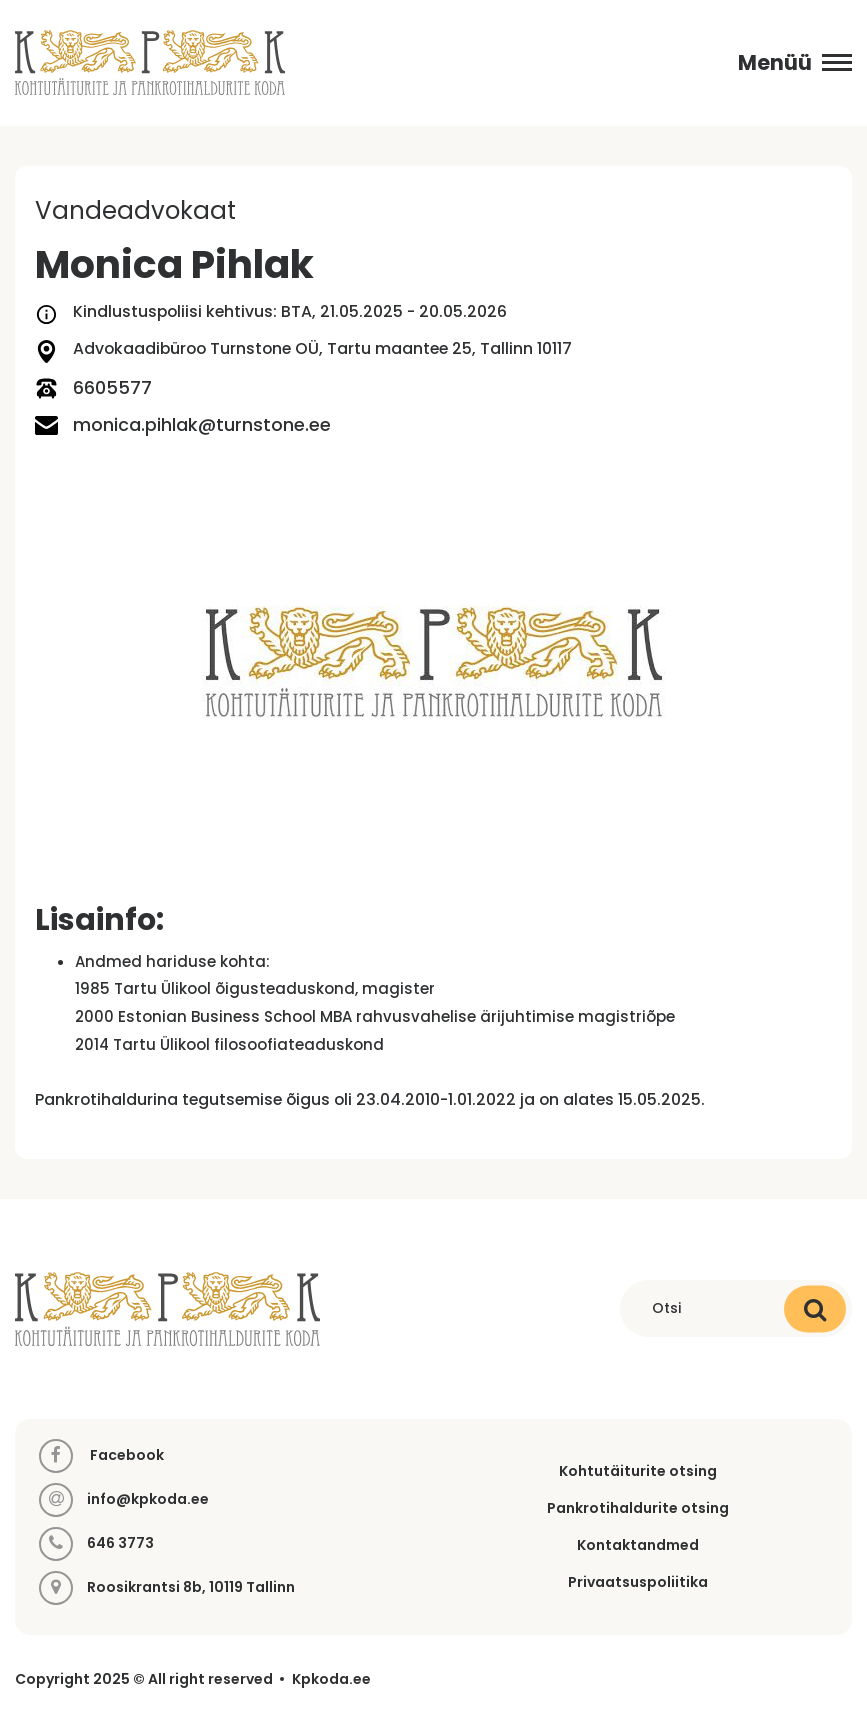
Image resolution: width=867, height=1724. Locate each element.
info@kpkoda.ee (148, 1499)
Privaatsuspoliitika (638, 1582)
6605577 (93, 388)
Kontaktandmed (638, 1545)
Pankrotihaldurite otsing (638, 1508)
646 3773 (120, 1543)
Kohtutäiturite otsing (638, 1471)
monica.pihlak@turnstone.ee (183, 425)
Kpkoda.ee (331, 1679)
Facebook (101, 1456)
